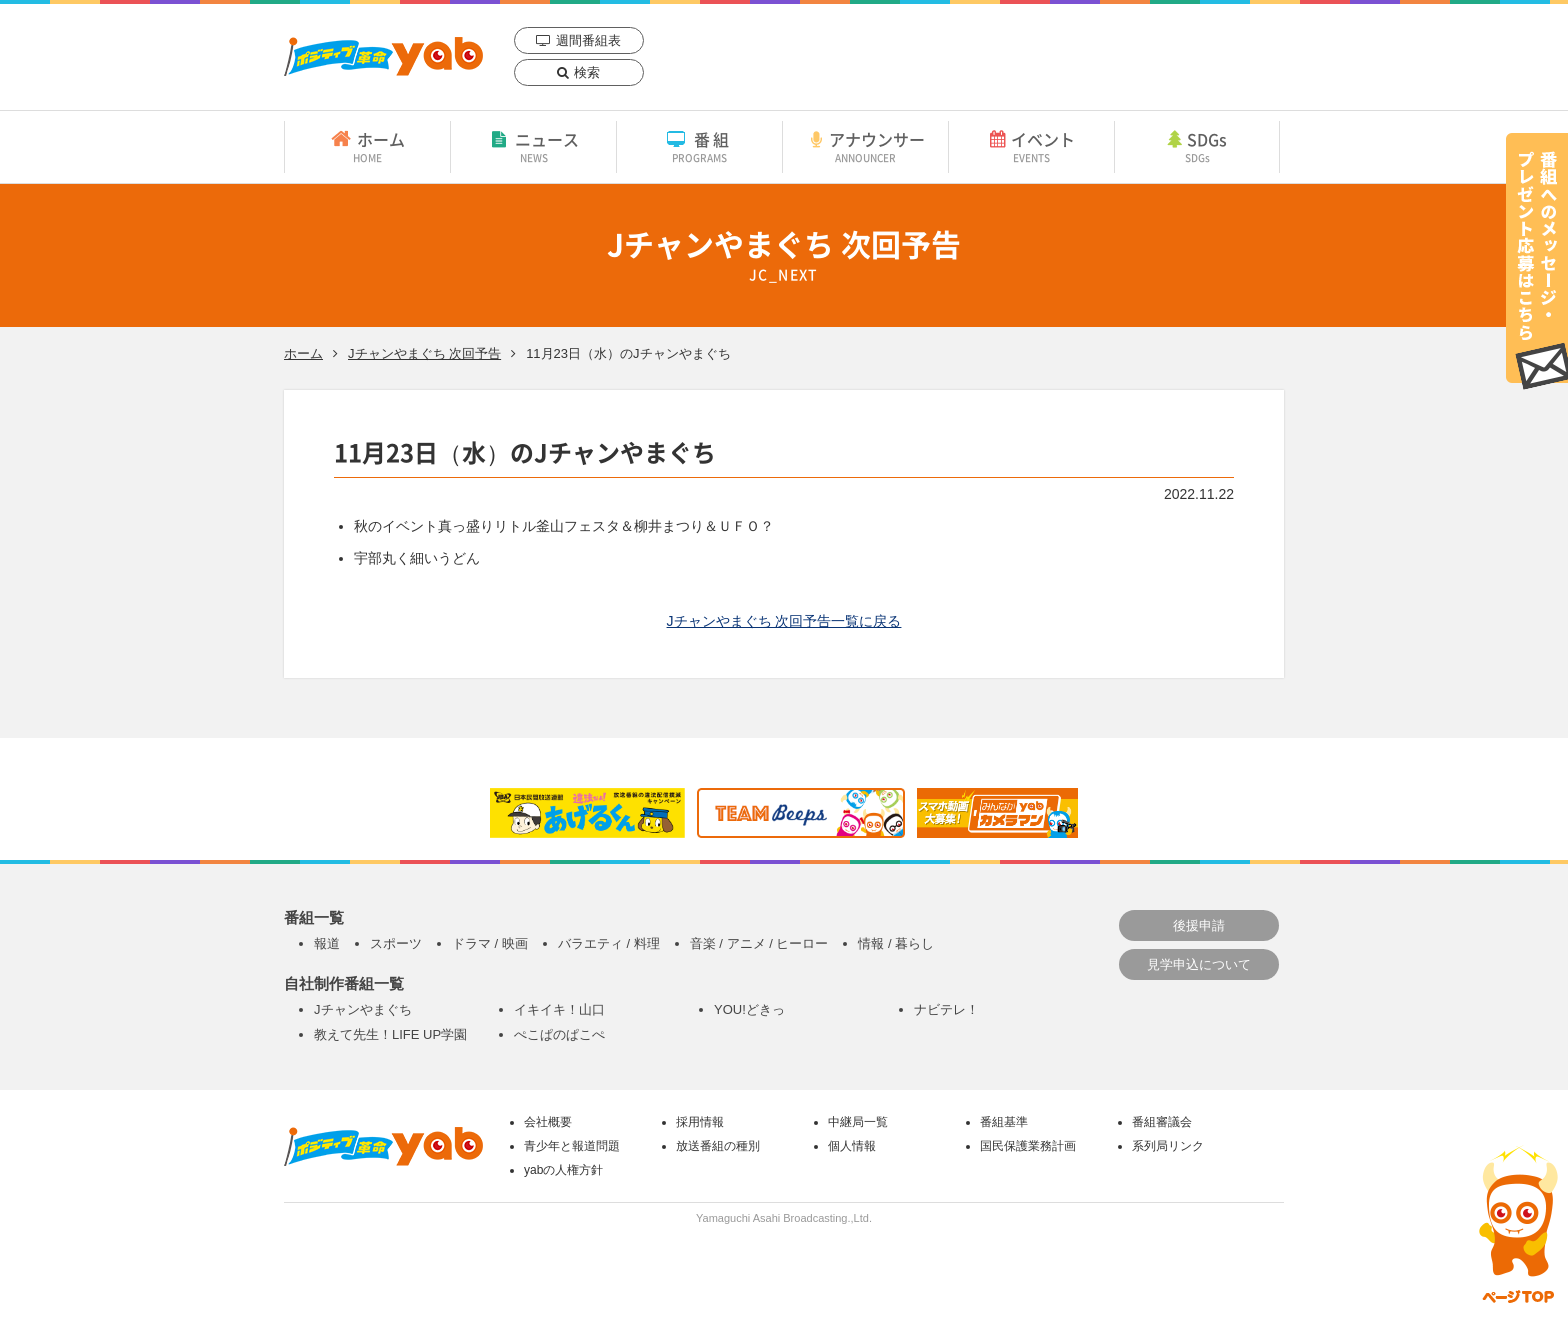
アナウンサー (865, 146)
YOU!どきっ (749, 1009)
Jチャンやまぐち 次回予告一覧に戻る (784, 621)
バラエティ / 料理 (609, 943)
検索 (587, 72)
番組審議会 (1162, 1122)
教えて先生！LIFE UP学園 (390, 1034)
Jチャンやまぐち (363, 1009)
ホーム (367, 146)
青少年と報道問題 (572, 1146)
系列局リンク (1168, 1146)
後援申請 (1199, 925)
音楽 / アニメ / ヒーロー (759, 943)
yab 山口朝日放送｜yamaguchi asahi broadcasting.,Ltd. (383, 56)
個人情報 (852, 1146)
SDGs (1197, 146)
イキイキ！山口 (559, 1009)
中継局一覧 (858, 1122)
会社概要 (548, 1122)
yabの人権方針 (563, 1170)
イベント (1031, 146)
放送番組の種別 (718, 1146)
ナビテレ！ (946, 1009)
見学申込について (1199, 964)
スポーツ (396, 943)
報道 (327, 943)
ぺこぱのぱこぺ (559, 1034)
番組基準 (1004, 1122)
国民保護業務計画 (1028, 1146)
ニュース (533, 146)
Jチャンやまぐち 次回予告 (424, 353)
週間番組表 (588, 40)
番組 (699, 146)
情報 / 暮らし (896, 943)
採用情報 (700, 1122)
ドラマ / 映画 (490, 943)
